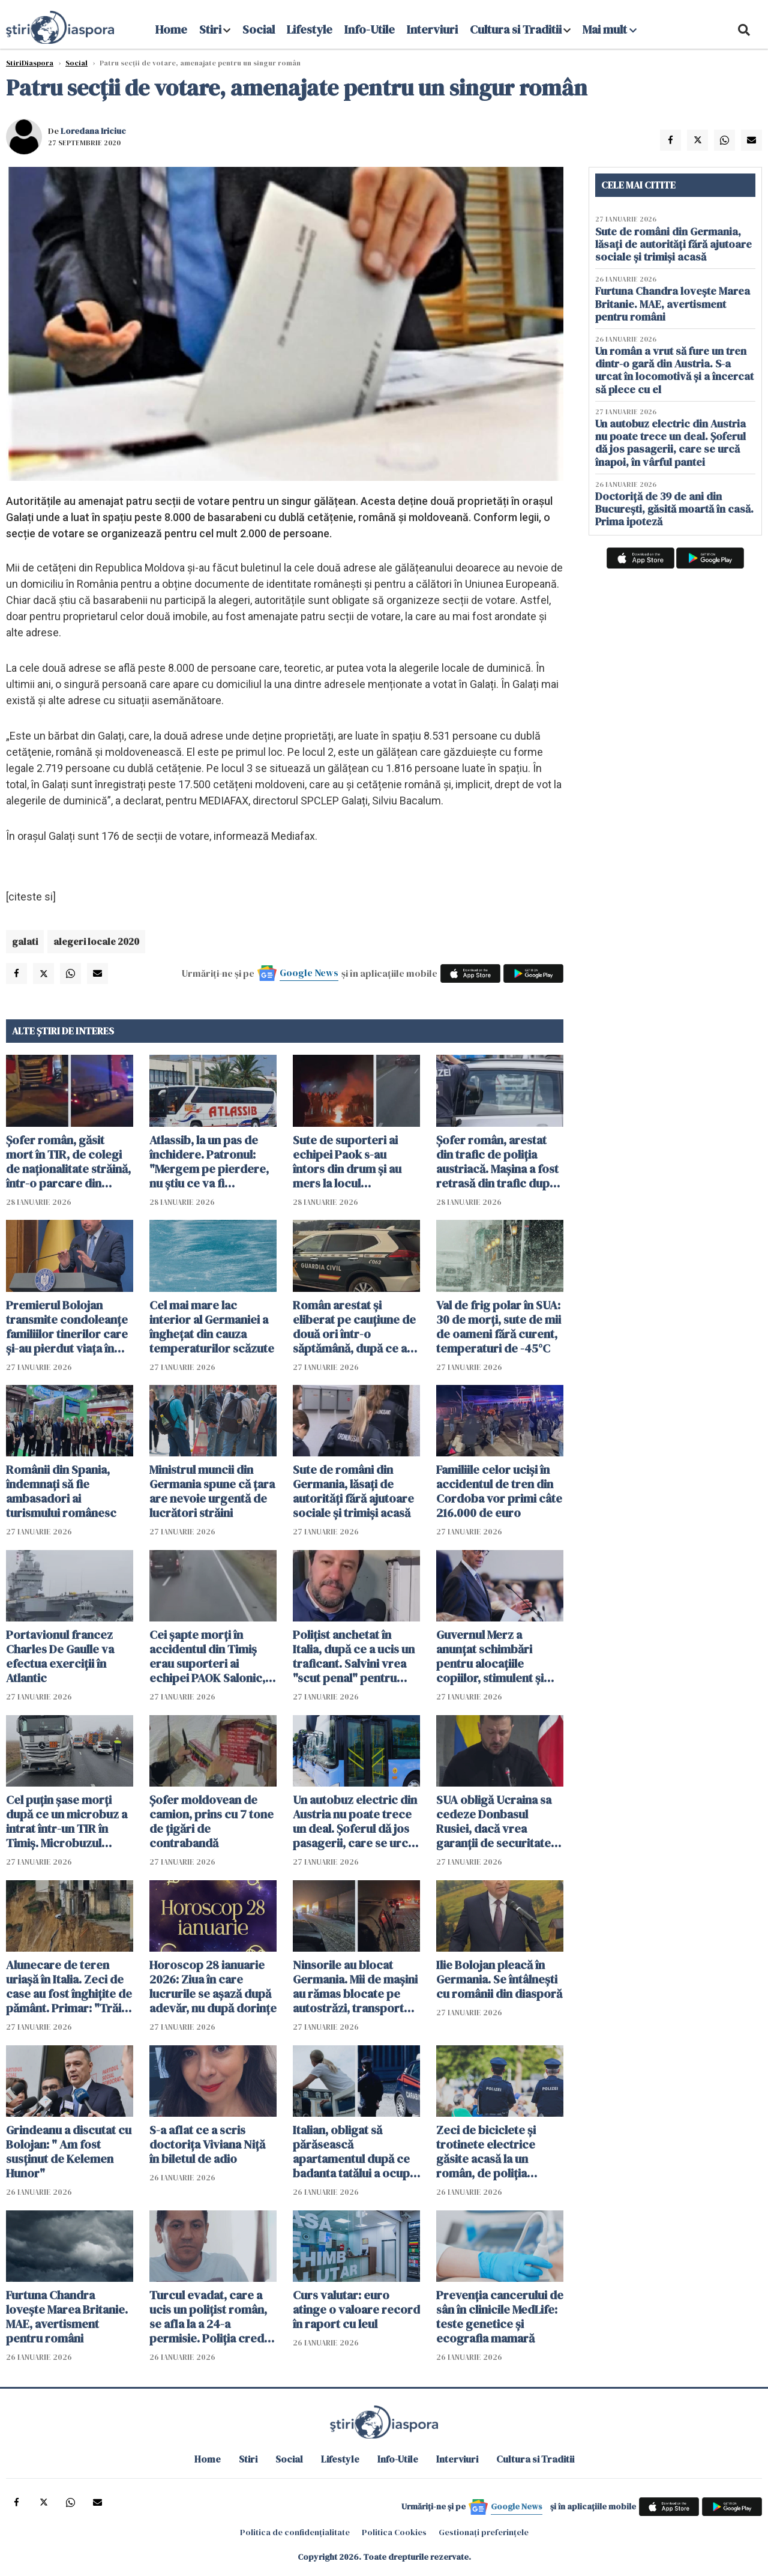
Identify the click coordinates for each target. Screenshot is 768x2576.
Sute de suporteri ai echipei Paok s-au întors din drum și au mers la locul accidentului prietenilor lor (356, 1161)
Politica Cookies (394, 2532)
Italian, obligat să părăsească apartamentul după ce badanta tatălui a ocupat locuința (356, 2151)
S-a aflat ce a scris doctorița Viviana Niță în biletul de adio (207, 2144)
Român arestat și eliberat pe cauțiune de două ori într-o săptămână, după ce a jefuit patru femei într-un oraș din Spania (354, 1327)
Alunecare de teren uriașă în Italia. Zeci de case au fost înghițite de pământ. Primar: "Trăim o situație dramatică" (69, 1986)
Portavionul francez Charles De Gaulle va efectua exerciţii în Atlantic (60, 1656)
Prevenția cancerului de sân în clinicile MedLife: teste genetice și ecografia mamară (499, 2316)
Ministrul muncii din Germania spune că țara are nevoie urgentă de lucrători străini (212, 1491)
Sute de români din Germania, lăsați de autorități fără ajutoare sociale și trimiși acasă (353, 1491)
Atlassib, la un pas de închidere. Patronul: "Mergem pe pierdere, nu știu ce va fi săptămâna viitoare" (209, 1161)
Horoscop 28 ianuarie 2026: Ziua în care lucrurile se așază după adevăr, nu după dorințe (213, 1986)
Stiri (210, 29)
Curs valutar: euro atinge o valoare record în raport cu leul (356, 2309)
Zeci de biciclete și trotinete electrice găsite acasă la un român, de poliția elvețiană (486, 2151)
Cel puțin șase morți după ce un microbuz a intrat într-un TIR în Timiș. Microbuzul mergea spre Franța (66, 1821)
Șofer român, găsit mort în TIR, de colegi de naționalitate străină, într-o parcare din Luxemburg (68, 1161)
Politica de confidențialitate (295, 2532)
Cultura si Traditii (516, 29)
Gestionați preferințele (484, 2532)
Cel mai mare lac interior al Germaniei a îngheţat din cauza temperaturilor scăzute (211, 1327)
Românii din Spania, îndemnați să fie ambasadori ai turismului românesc (61, 1491)
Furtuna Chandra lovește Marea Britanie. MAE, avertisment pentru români (67, 2316)
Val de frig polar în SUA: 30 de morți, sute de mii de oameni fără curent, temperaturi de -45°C (498, 1327)
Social (258, 29)
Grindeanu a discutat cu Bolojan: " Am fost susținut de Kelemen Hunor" (68, 2151)
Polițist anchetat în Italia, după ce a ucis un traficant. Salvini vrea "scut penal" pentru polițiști (354, 1656)
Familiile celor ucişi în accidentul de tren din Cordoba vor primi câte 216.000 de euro (499, 1491)
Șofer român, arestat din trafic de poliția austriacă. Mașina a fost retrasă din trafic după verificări (497, 1161)
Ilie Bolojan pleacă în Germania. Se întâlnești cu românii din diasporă (499, 1979)
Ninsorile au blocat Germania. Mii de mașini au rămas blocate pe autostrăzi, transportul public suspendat (355, 1986)
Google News (309, 972)
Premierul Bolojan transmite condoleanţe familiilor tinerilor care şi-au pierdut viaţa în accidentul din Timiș (67, 1327)
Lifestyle (309, 29)
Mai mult (610, 29)
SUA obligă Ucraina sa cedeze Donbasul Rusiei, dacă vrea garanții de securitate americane (493, 1821)
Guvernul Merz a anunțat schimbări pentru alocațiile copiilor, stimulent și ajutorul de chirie (490, 1656)
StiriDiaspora (29, 63)
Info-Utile (369, 29)
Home (171, 29)
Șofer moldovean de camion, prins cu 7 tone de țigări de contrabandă (211, 1821)
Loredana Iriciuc (93, 131)
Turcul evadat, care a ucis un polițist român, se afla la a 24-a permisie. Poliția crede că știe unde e (210, 2316)
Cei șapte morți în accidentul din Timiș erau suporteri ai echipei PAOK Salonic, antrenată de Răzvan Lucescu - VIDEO (207, 1656)
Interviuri (432, 29)
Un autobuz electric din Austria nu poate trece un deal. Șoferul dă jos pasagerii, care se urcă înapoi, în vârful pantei (355, 1821)
